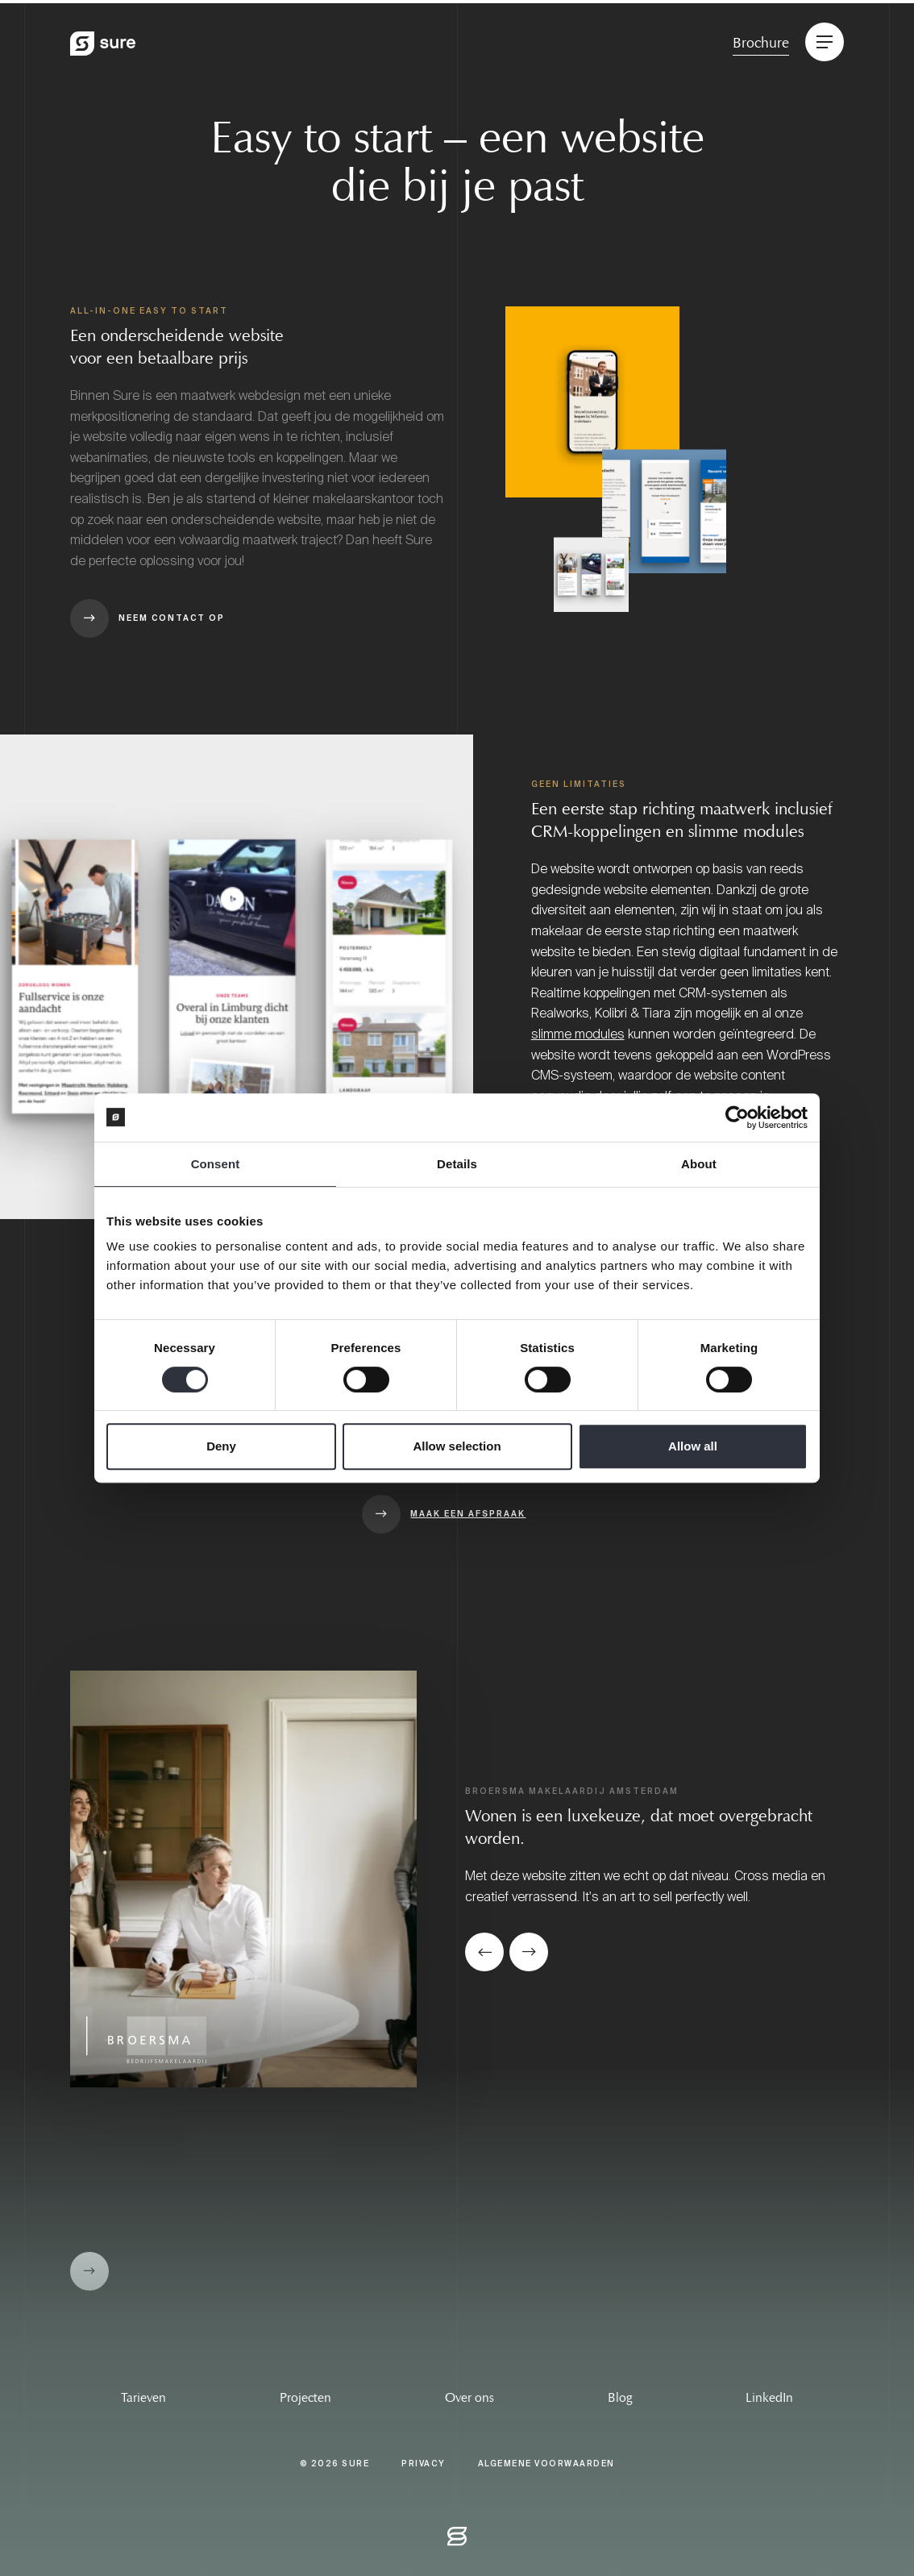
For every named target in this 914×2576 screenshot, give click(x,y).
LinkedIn (769, 2397)
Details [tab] (457, 1164)
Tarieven (143, 2397)
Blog (620, 2397)
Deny (221, 1446)
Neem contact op (171, 618)
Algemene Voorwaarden (546, 2463)
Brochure (761, 43)
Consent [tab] (215, 1164)
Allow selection (457, 1446)
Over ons (469, 2397)
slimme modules (578, 1034)
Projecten (305, 2397)
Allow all (692, 1446)
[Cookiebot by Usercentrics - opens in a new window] (737, 1117)
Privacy (423, 2463)
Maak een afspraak (468, 1513)
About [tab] (699, 1164)
